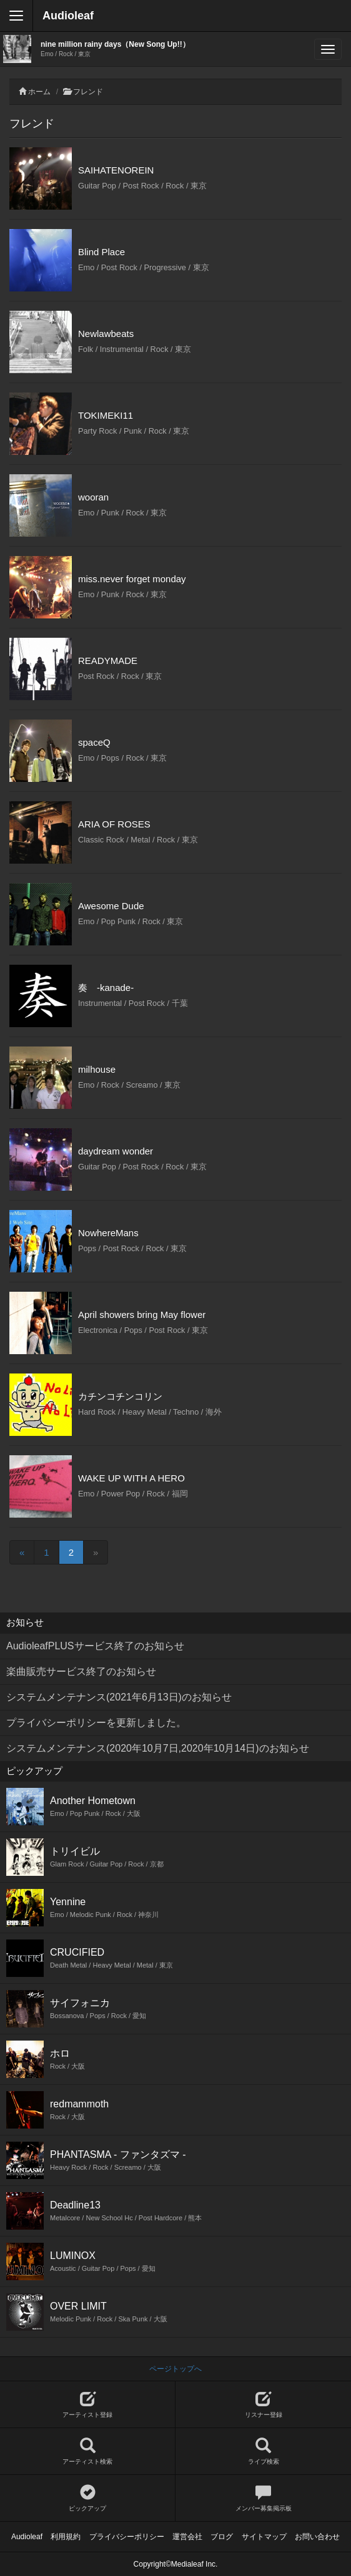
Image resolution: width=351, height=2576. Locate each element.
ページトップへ (175, 2368)
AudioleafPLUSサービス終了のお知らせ (95, 1646)
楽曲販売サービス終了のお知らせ (81, 1671)
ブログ (221, 2536)
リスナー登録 (263, 2404)
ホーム (39, 91)
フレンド (88, 91)
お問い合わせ (317, 2536)
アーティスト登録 (87, 2404)
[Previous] (21, 1552)
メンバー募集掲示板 (263, 2498)
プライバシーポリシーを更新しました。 (96, 1722)
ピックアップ (87, 2498)
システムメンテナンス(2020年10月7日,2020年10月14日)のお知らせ (157, 1748)
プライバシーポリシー (126, 2536)
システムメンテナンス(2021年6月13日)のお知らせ (119, 1697)
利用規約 (66, 2536)
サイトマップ (264, 2536)
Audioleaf (68, 15)
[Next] (95, 1552)
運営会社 (187, 2536)
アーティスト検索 (87, 2451)
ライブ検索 (263, 2451)
